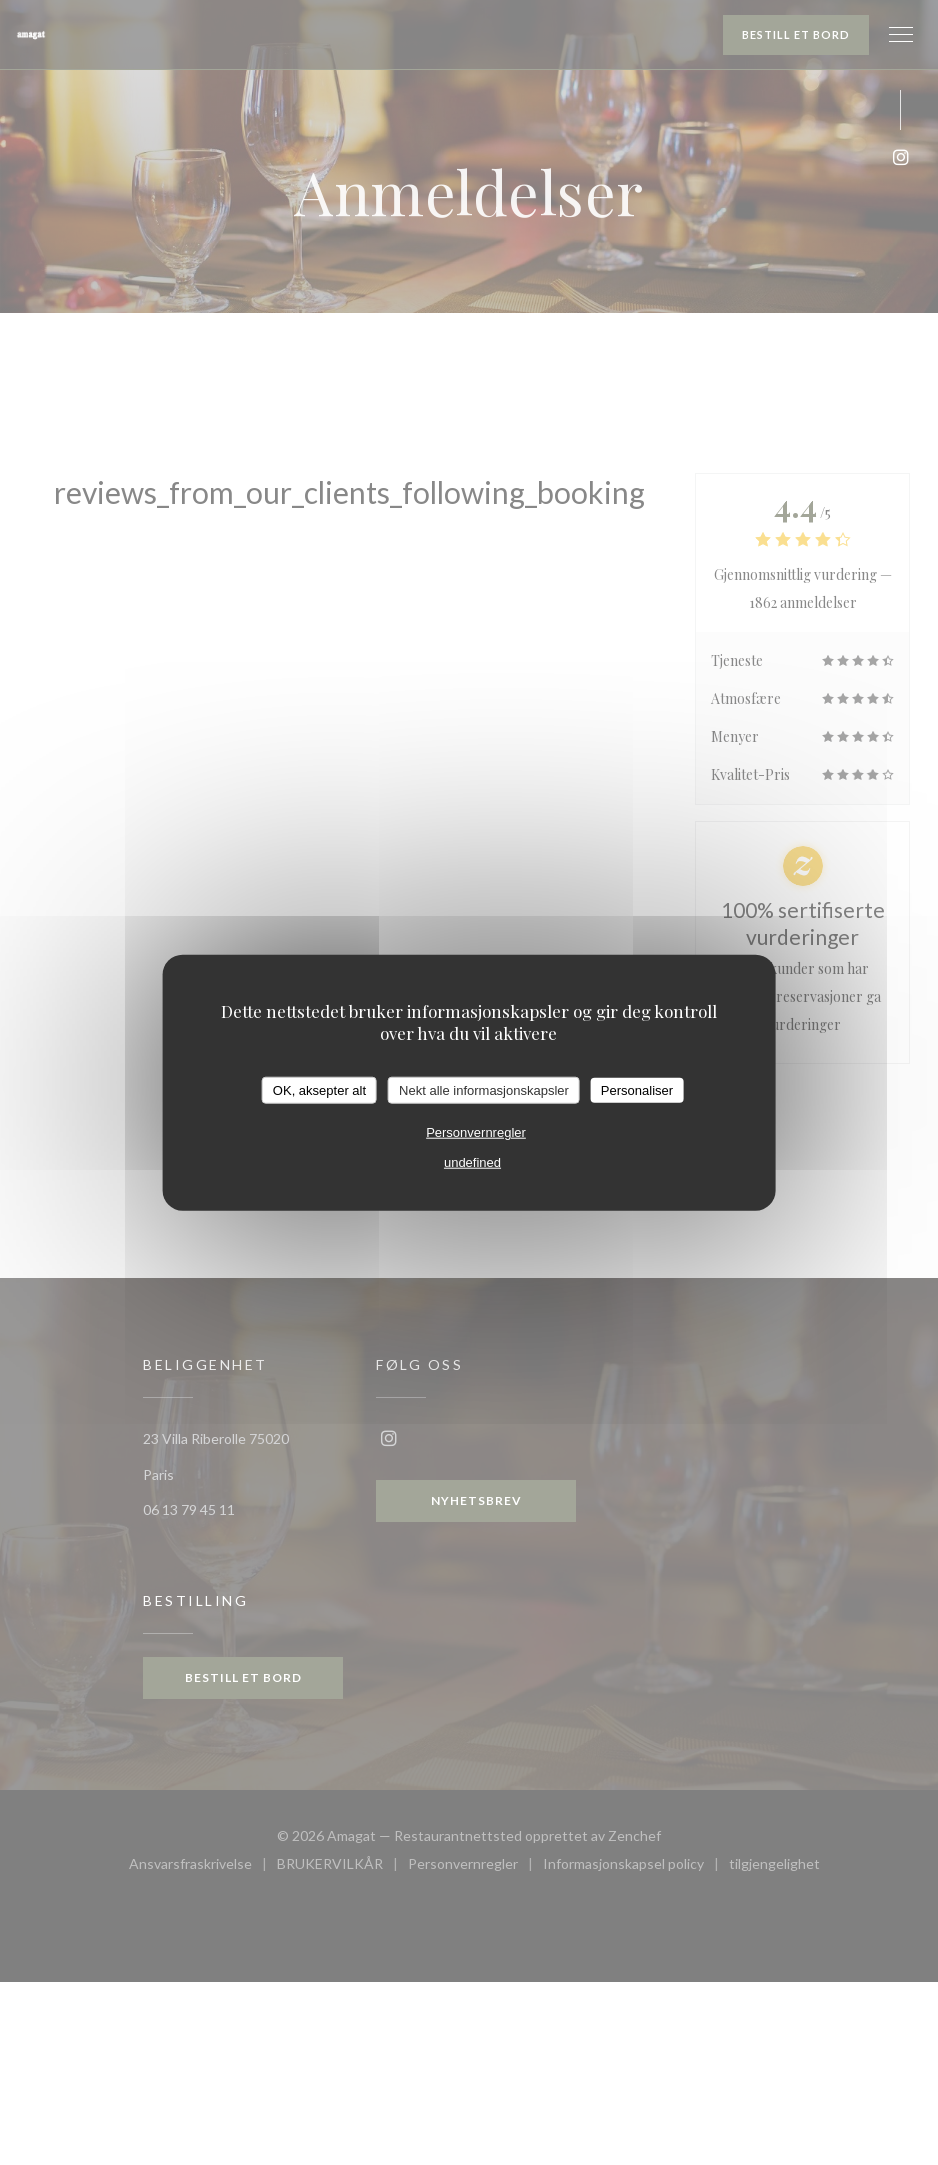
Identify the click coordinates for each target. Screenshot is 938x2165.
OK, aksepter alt (319, 1089)
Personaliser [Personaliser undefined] (637, 1089)
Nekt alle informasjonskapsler (484, 1089)
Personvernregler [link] (476, 1132)
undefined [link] (472, 1162)
